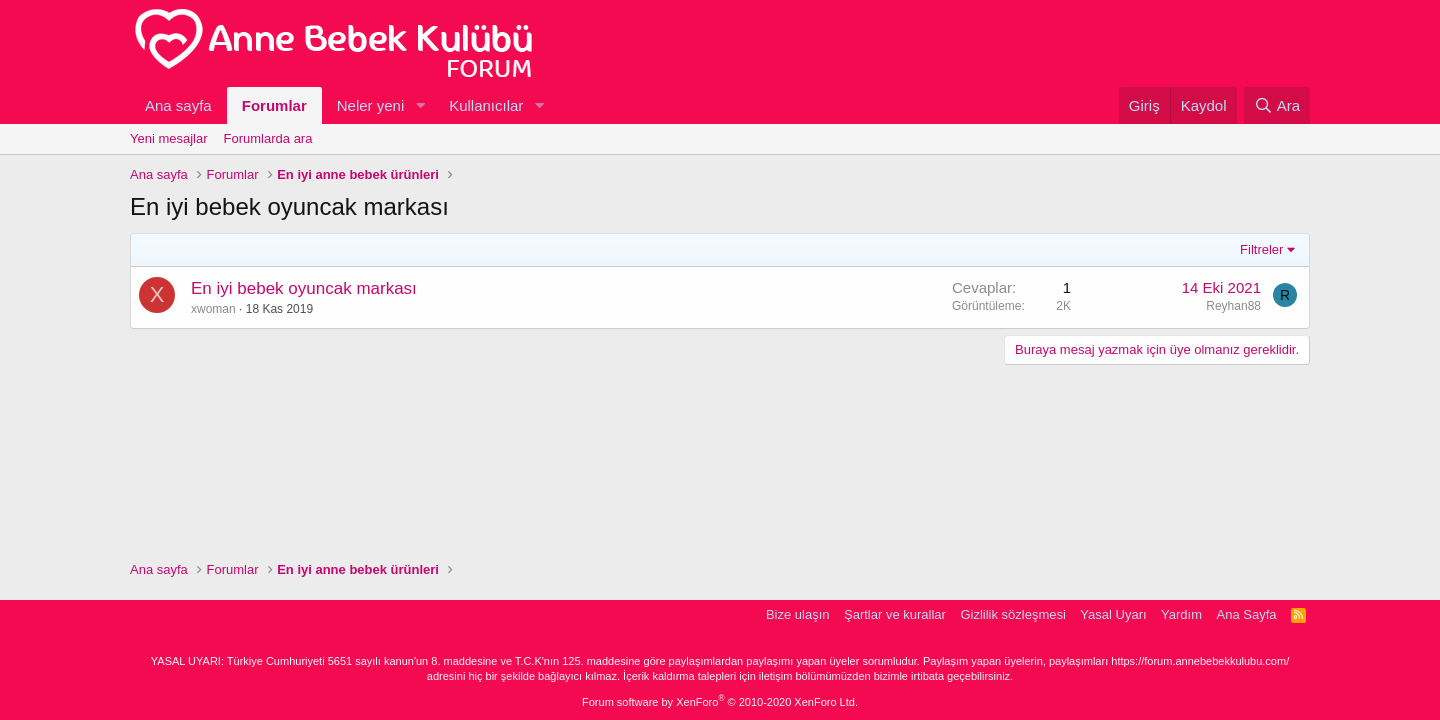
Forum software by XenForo (720, 702)
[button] (420, 105)
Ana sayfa (178, 105)
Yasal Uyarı (1113, 614)
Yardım (1181, 614)
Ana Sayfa (1247, 614)
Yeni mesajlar (169, 138)
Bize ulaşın (798, 614)
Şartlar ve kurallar (895, 614)
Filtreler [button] (1261, 249)
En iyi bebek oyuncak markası (304, 288)
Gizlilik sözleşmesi (1012, 614)
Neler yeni (371, 105)
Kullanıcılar (486, 105)
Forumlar (274, 105)
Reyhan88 (1233, 306)
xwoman (213, 309)
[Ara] (1277, 105)
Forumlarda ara (268, 138)
